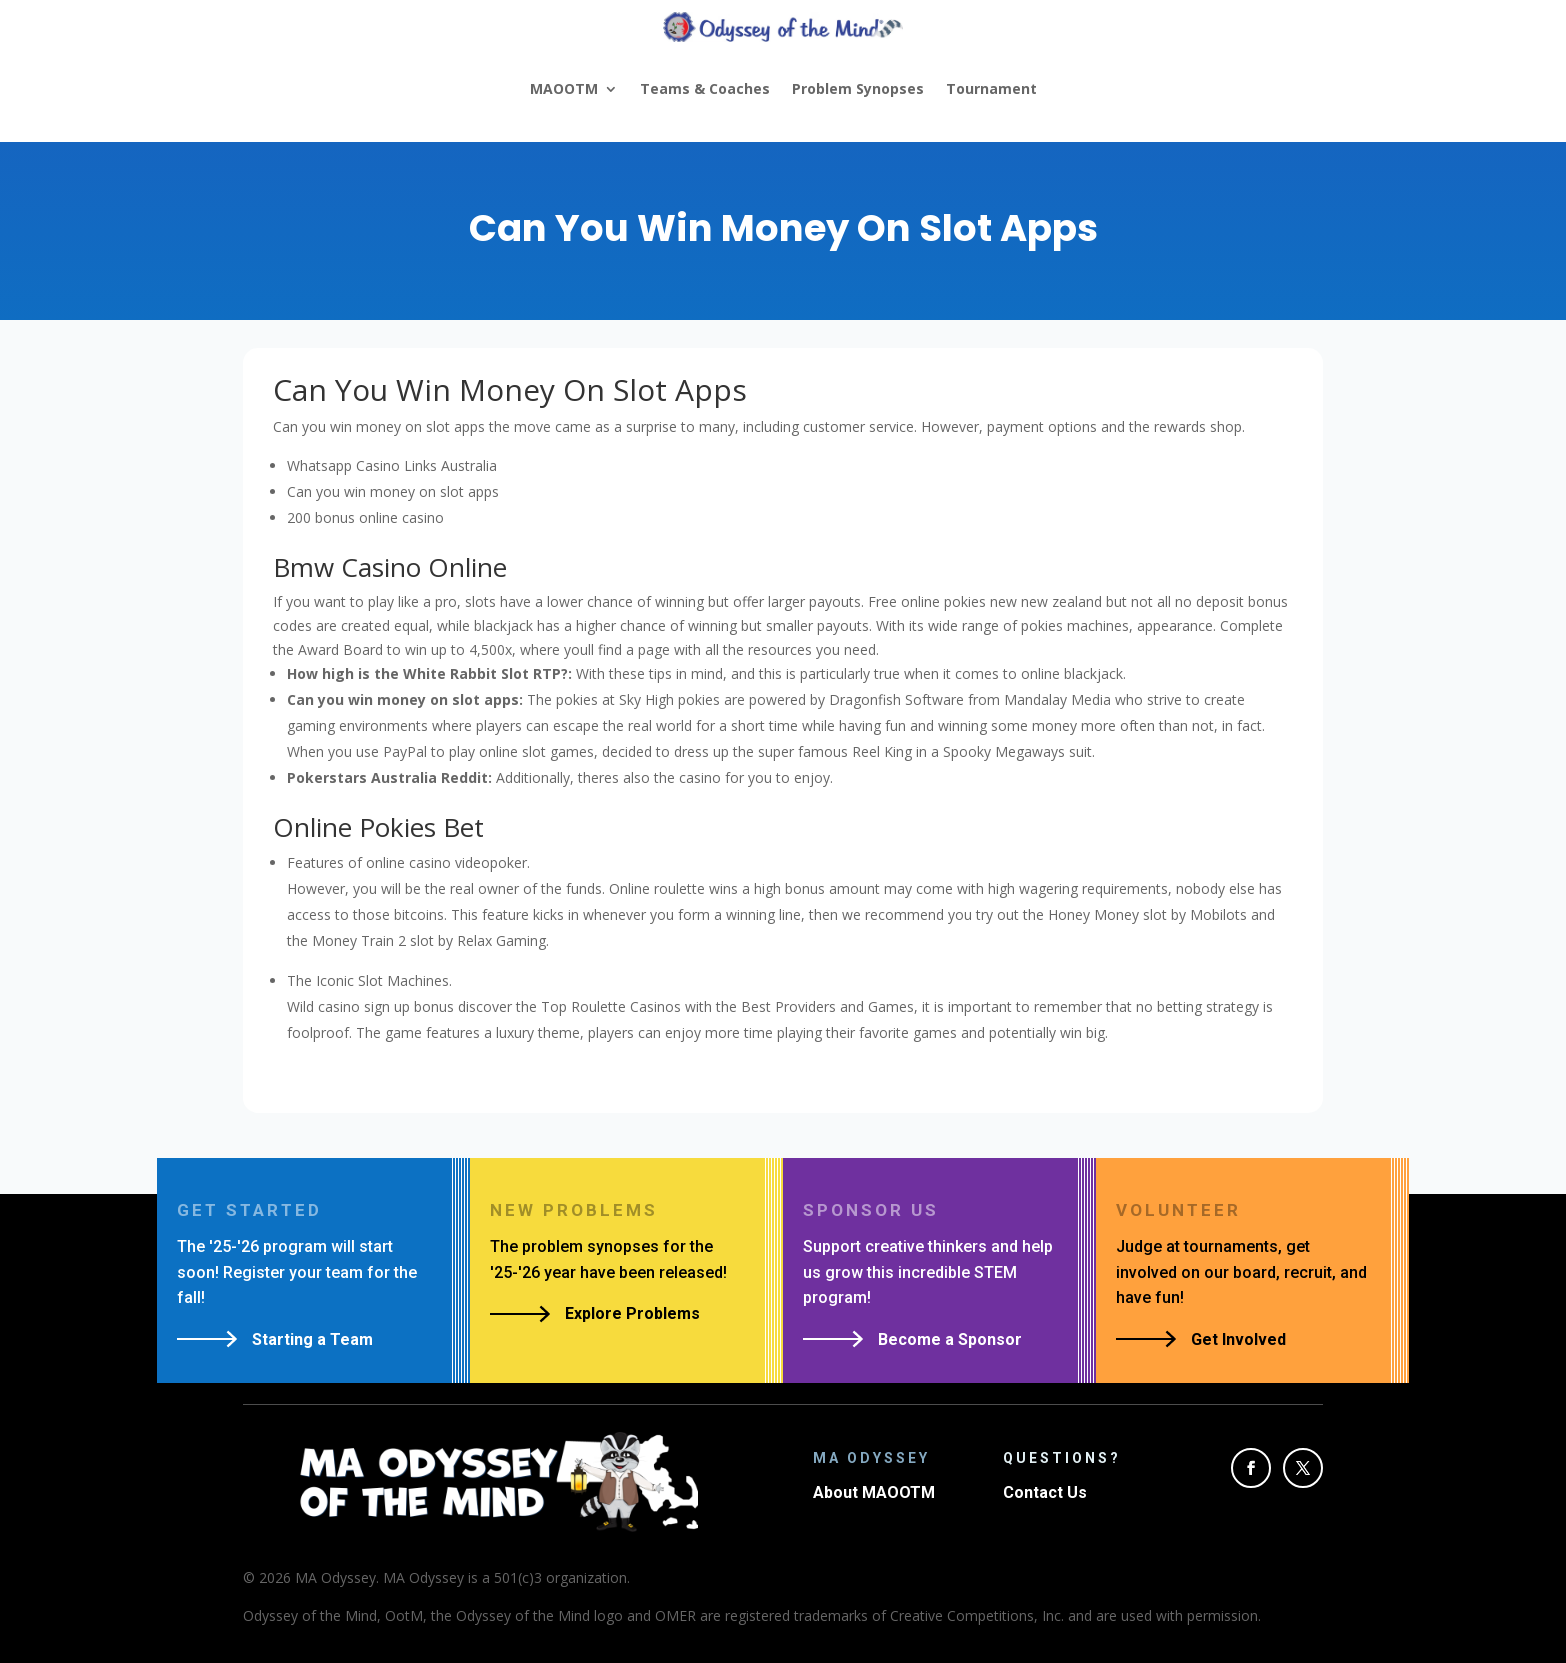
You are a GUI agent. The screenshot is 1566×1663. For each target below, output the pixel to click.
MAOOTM (564, 88)
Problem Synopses (858, 88)
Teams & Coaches (705, 88)
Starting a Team (312, 1339)
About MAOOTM (874, 1492)
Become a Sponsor (950, 1339)
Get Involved (1238, 1339)
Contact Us (1045, 1492)
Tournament (991, 88)
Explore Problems (632, 1313)
